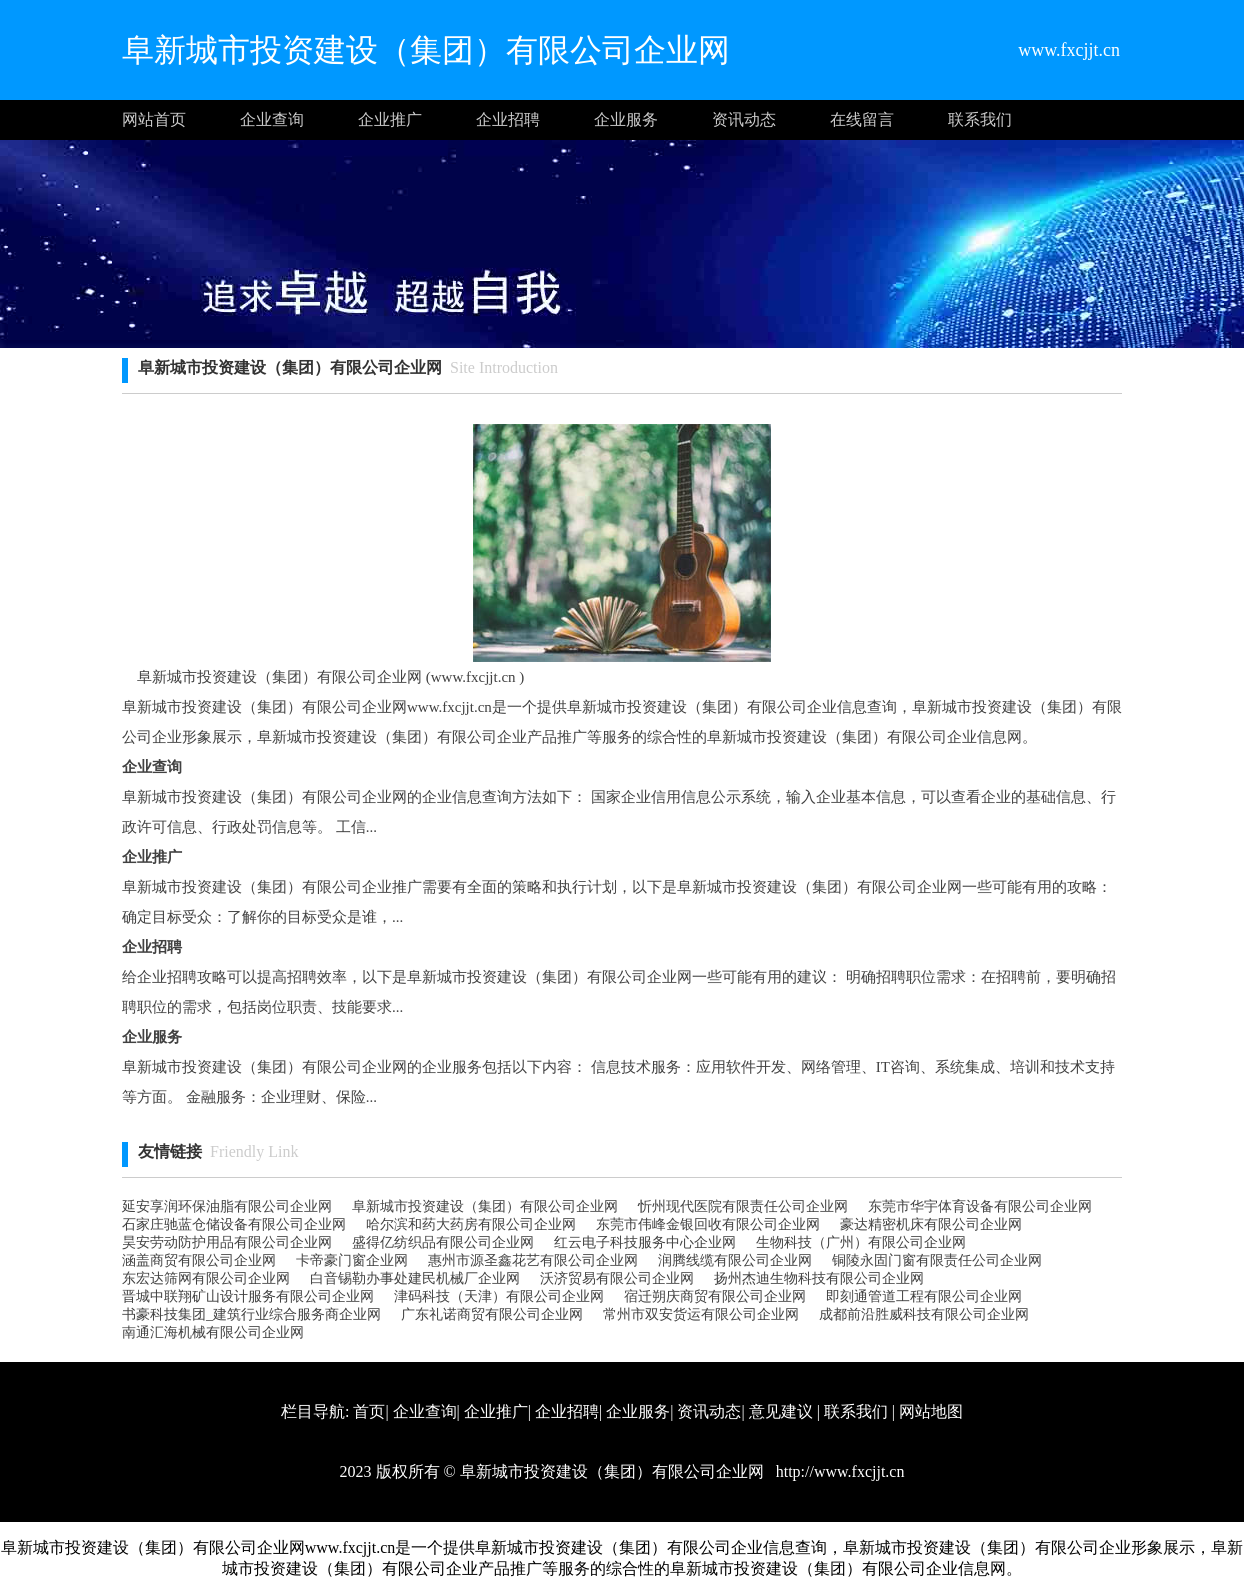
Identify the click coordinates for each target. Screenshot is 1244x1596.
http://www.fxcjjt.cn (838, 1471)
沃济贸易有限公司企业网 (617, 1278)
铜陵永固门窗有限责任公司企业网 (937, 1260)
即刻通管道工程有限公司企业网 (924, 1296)
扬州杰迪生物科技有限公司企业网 (819, 1278)
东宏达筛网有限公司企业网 (206, 1278)
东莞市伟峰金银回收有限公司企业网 (708, 1224)
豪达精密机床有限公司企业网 (931, 1224)
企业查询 (272, 119)
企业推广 (390, 119)
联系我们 (980, 119)
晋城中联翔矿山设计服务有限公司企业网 (248, 1296)
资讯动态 (744, 119)
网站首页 (154, 119)
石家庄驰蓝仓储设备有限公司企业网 (234, 1224)
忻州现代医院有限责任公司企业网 (743, 1206)
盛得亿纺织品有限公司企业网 (443, 1242)
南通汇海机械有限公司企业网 (213, 1332)
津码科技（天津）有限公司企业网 (499, 1296)
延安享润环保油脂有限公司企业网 (227, 1206)
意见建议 (781, 1411)
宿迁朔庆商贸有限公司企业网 (715, 1296)
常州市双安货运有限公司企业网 (701, 1314)
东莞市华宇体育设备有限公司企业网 (980, 1206)
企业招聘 (508, 119)
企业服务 (626, 119)
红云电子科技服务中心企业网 (645, 1242)
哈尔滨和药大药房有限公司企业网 (471, 1224)
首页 (369, 1411)
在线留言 (862, 119)
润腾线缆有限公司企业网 (735, 1260)
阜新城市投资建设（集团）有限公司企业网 (485, 1206)
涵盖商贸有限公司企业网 (199, 1260)
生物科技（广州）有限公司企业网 (861, 1242)
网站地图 (931, 1411)
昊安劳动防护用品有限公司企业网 (227, 1242)
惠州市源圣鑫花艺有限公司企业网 (533, 1260)
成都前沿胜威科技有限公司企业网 (924, 1314)
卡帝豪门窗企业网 (352, 1260)
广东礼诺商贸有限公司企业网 (492, 1314)
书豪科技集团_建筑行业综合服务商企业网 (251, 1314)
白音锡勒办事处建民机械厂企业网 (415, 1278)
